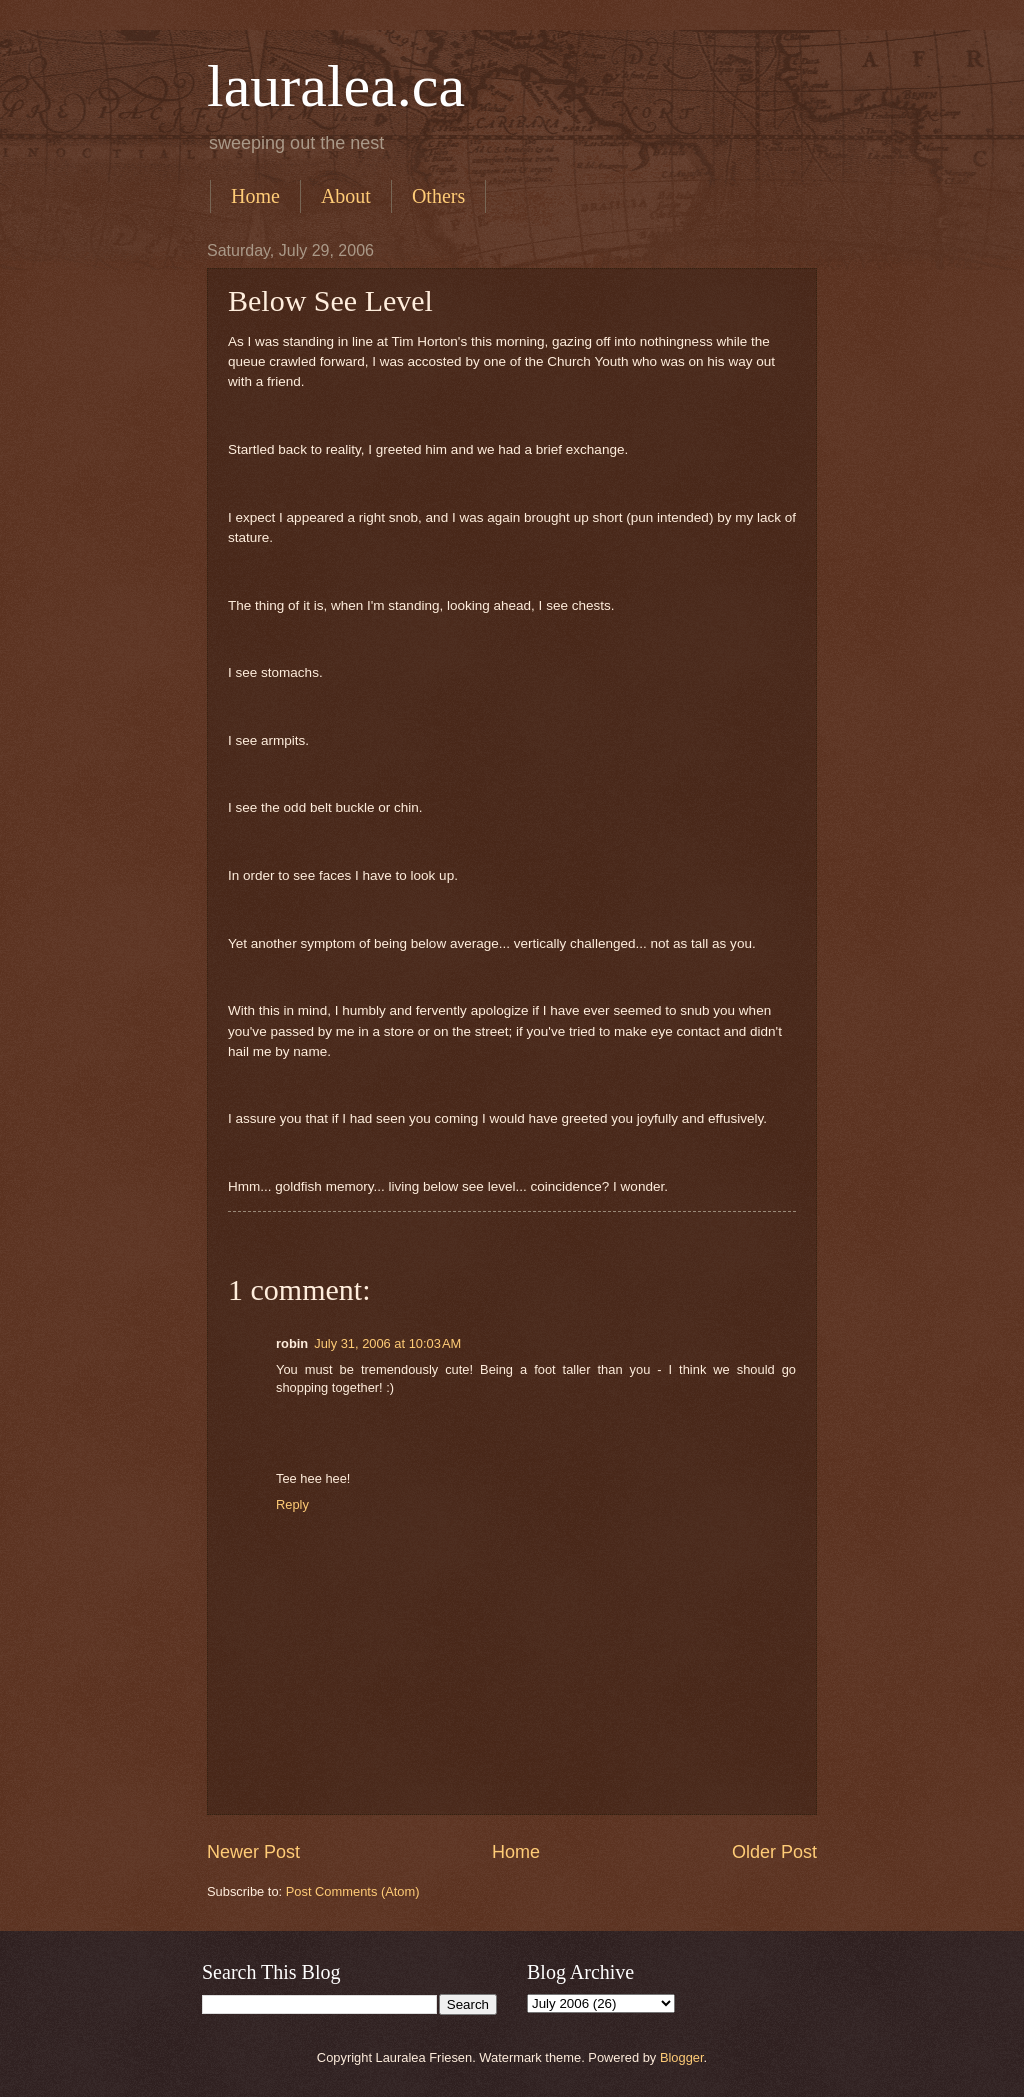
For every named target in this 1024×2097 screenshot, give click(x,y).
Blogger (682, 2057)
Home (255, 196)
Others (438, 196)
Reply (292, 1504)
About (346, 196)
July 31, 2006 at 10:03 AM (387, 1343)
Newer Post (253, 1852)
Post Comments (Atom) (353, 1891)
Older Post (774, 1852)
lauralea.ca (336, 86)
